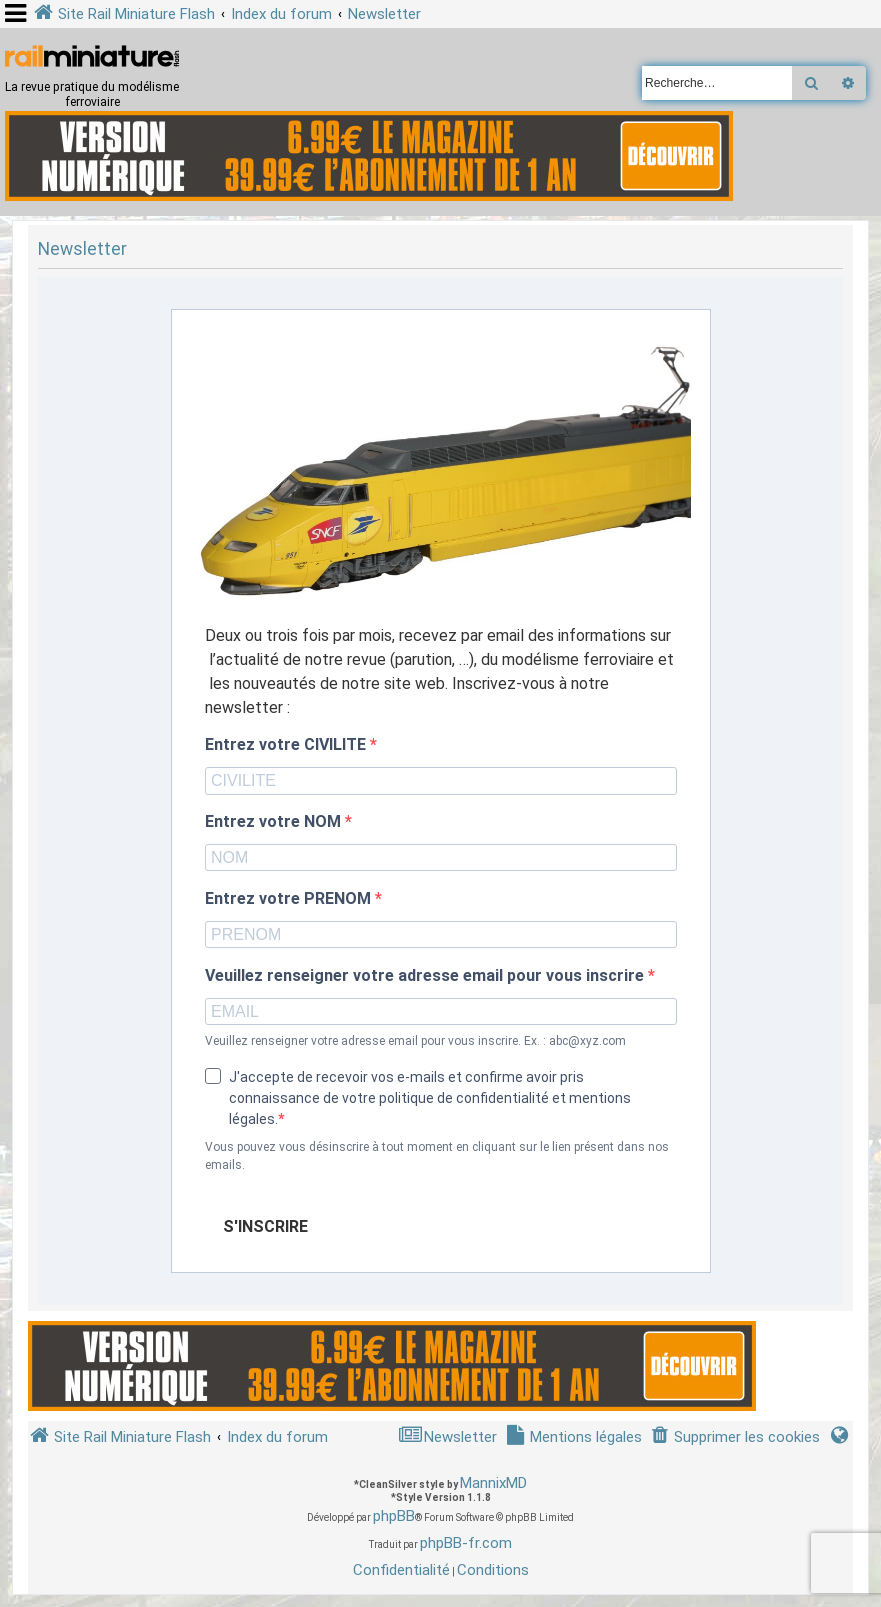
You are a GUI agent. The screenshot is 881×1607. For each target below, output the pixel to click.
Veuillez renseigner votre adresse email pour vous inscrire (426, 976)
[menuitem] (735, 1437)
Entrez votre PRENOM (290, 899)
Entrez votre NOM (275, 822)
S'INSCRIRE (265, 1226)
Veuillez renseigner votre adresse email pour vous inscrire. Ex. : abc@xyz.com (415, 1041)
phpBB (394, 1516)
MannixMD (493, 1483)
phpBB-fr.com (466, 1543)
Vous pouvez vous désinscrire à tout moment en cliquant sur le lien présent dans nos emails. (437, 1156)
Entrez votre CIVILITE (287, 745)
